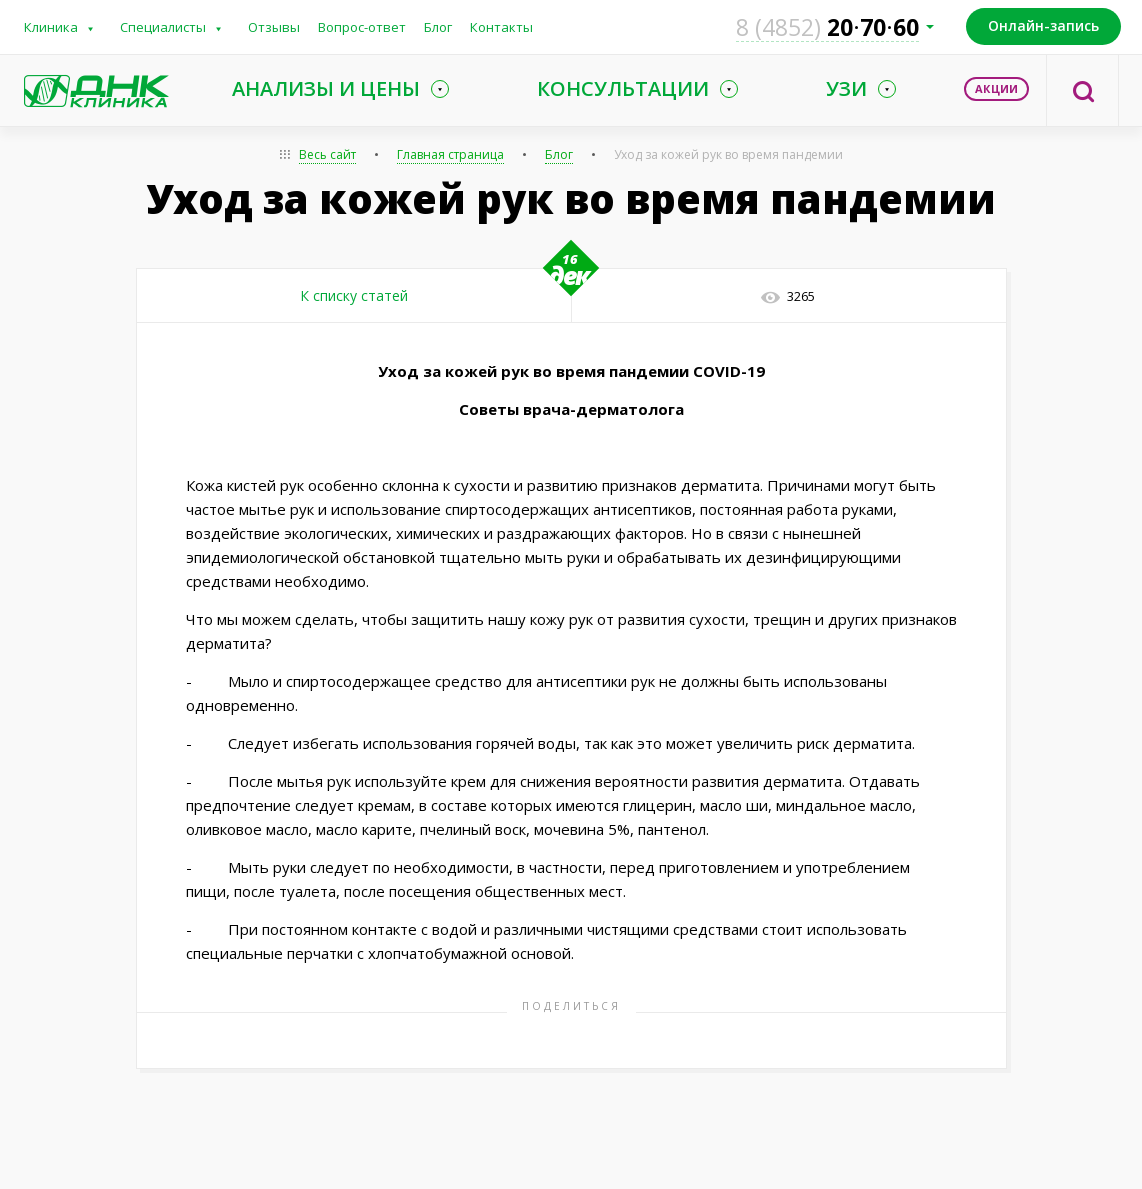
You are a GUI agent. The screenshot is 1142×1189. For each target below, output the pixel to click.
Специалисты (163, 27)
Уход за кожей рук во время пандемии (728, 154)
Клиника (51, 27)
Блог (438, 27)
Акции (996, 88)
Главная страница (450, 154)
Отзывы (274, 27)
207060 (827, 27)
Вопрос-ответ (362, 27)
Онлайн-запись (1043, 25)
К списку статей (354, 295)
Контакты (501, 27)
